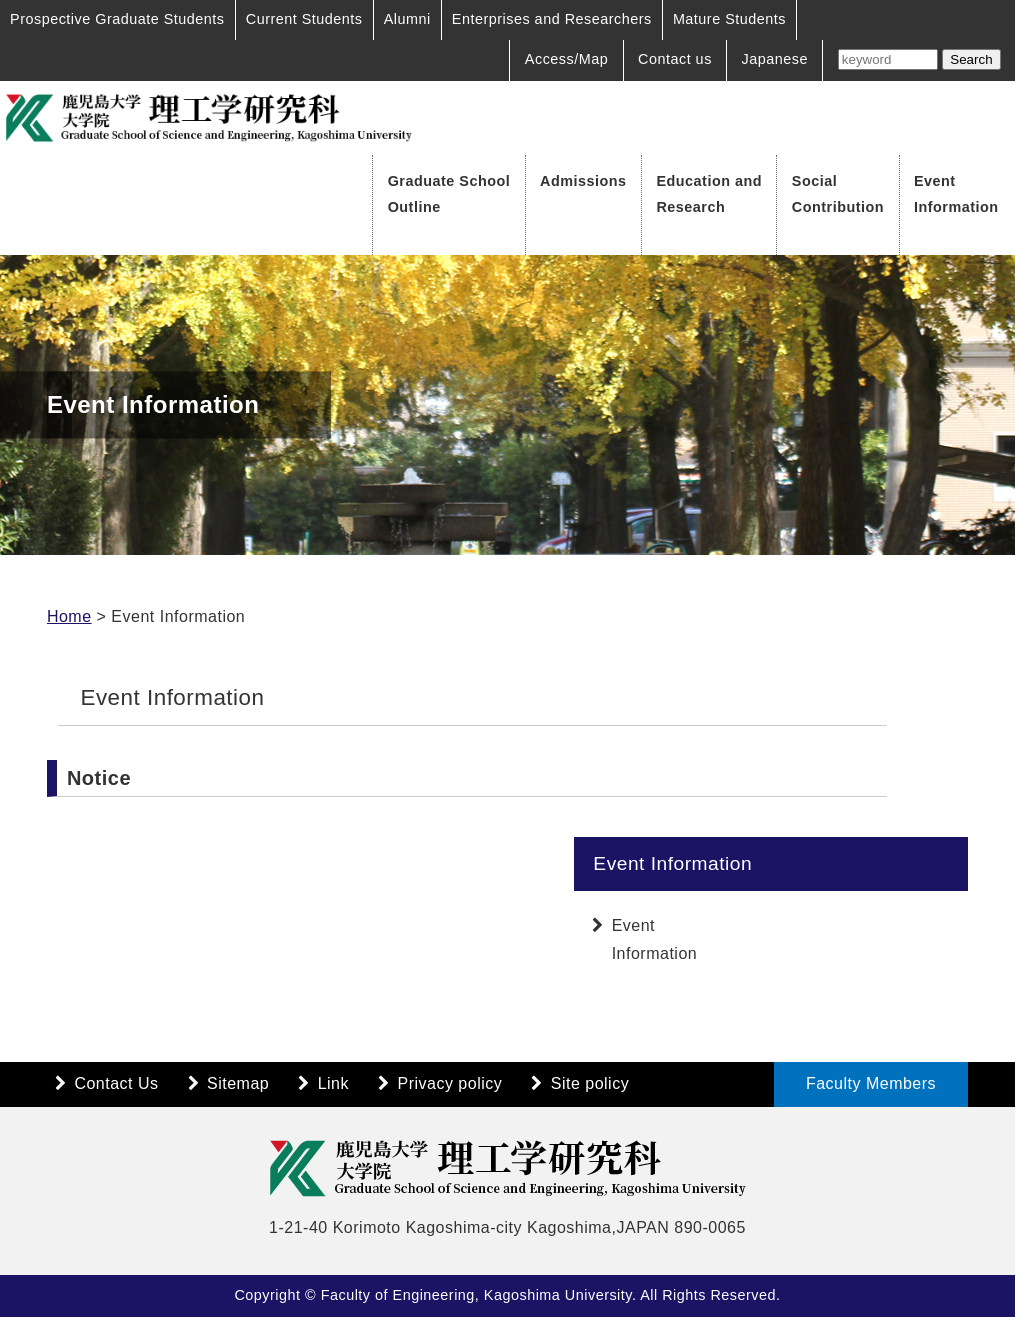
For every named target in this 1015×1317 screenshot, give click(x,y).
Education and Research (709, 194)
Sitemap (238, 1083)
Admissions (583, 181)
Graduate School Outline (449, 194)
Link (333, 1083)
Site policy (590, 1083)
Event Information (956, 194)
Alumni (407, 19)
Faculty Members (871, 1083)
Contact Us (116, 1083)
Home (69, 616)
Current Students (304, 19)
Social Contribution (838, 194)
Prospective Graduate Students (117, 19)
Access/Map (566, 59)
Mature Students (729, 19)
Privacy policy (449, 1083)
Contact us (675, 59)
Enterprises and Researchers (552, 19)
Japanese (775, 59)
